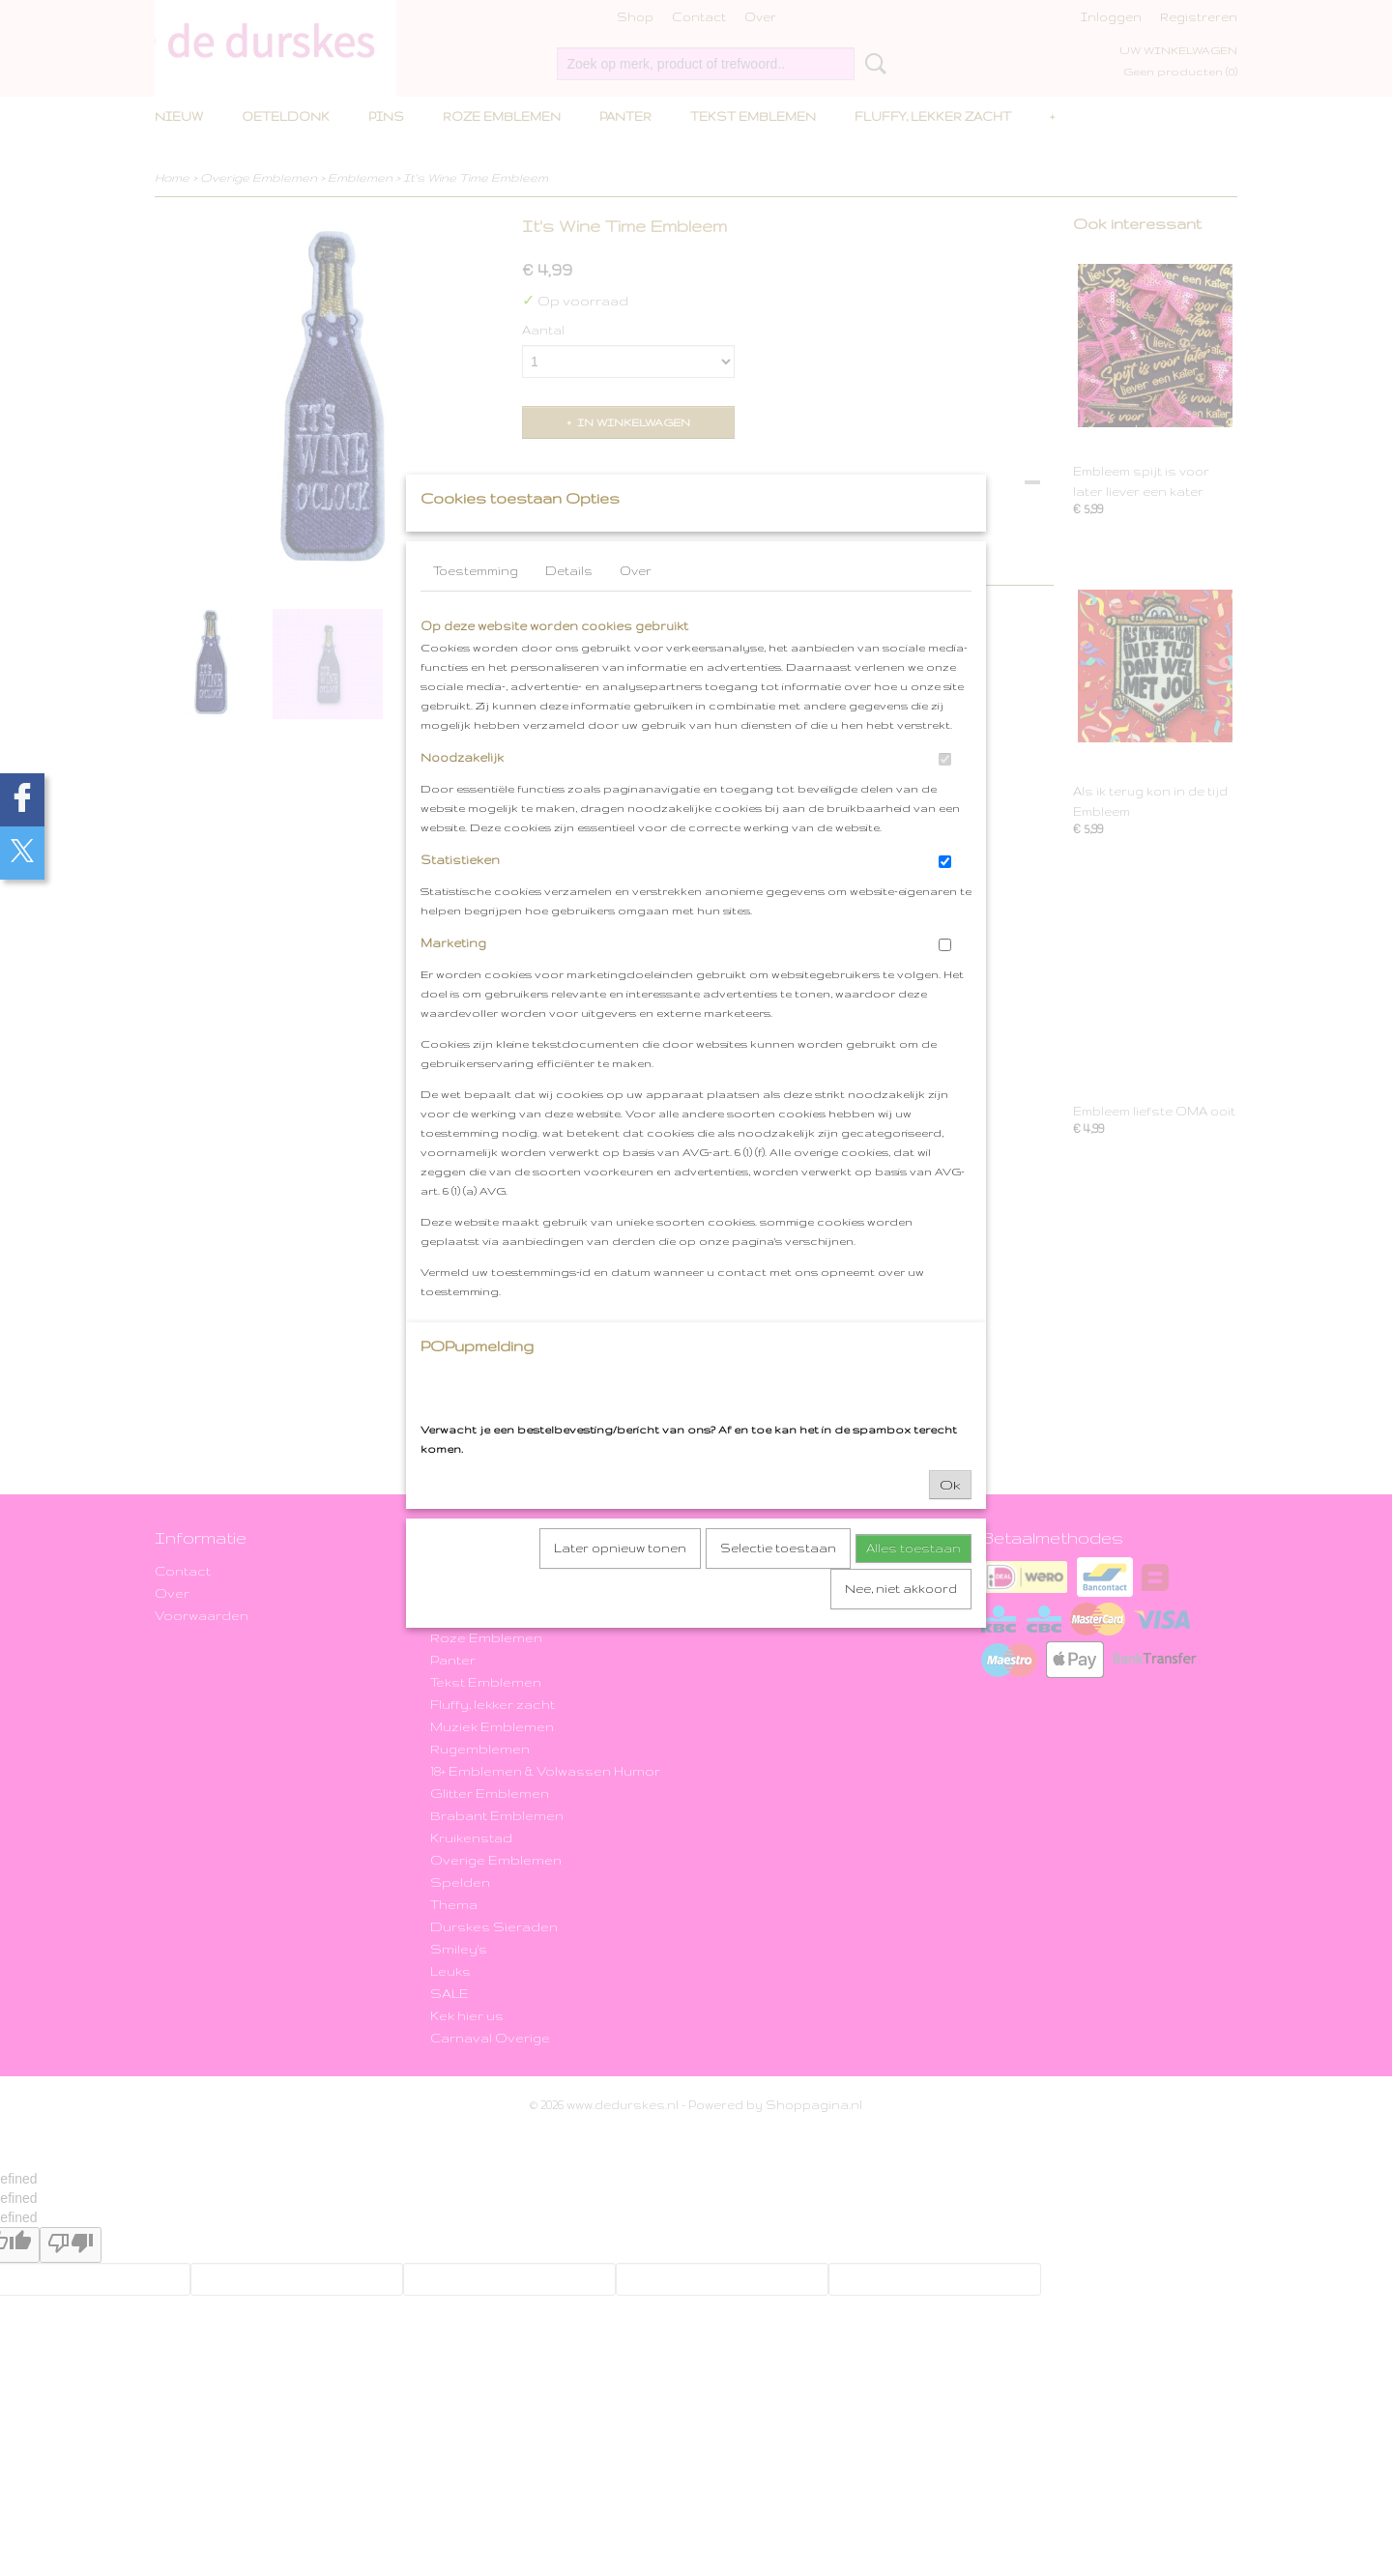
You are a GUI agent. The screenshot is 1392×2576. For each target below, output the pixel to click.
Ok (950, 1522)
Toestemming (475, 608)
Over (636, 608)
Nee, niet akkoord (901, 1626)
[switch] (945, 797)
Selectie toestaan (778, 1585)
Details (569, 608)
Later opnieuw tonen (620, 1585)
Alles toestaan (913, 1585)
